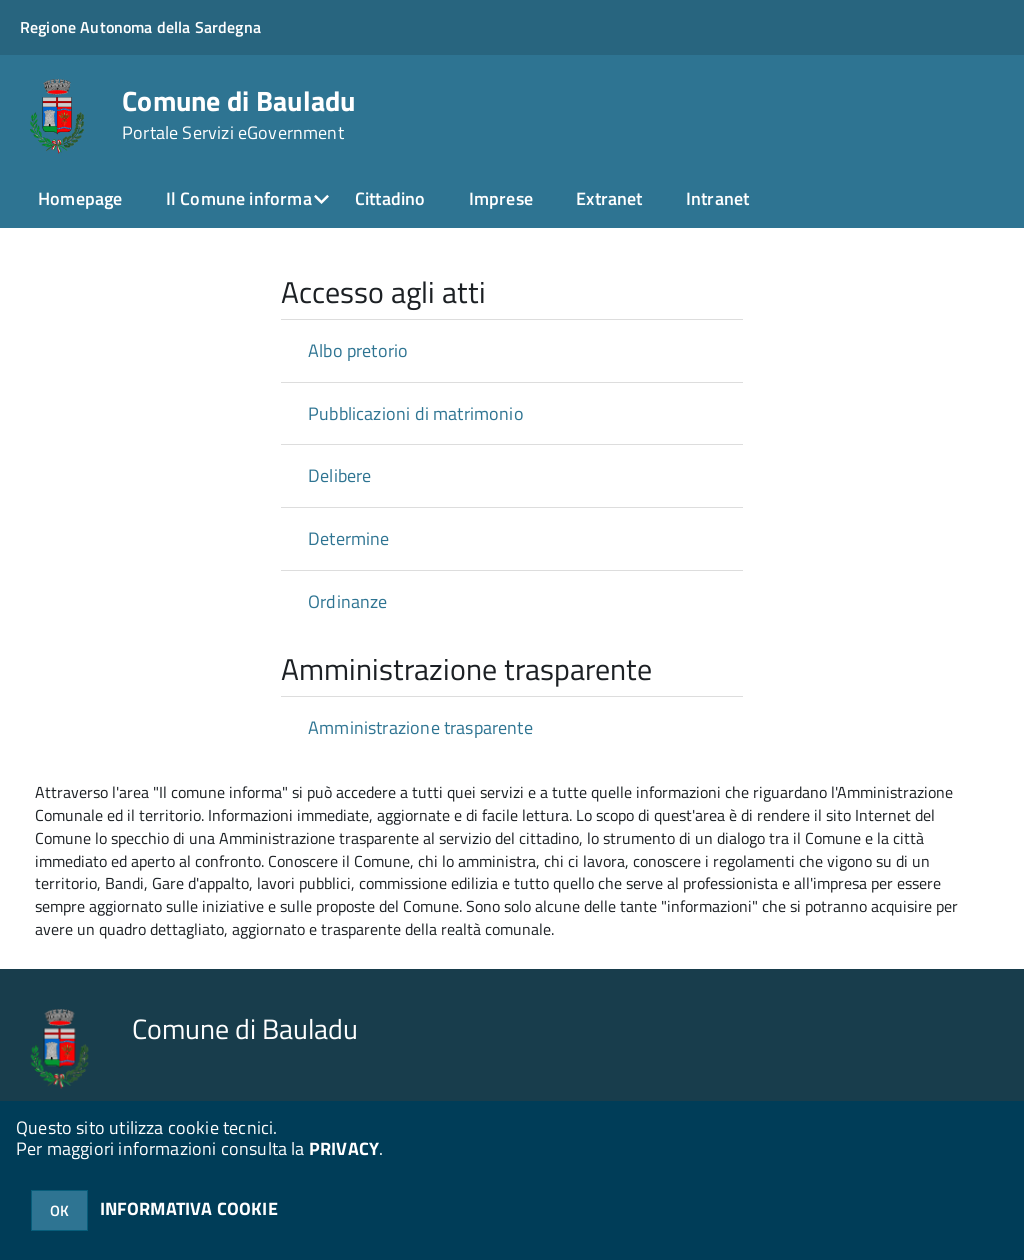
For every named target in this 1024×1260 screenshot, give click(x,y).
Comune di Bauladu (239, 115)
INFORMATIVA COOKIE (189, 1208)
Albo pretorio (358, 350)
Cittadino (390, 198)
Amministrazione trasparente (420, 727)
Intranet (717, 198)
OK (59, 1210)
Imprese (501, 198)
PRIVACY (344, 1148)
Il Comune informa (239, 198)
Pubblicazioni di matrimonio (416, 413)
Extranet (609, 198)
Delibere (339, 475)
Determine (349, 538)
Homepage (80, 198)
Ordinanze (348, 601)
